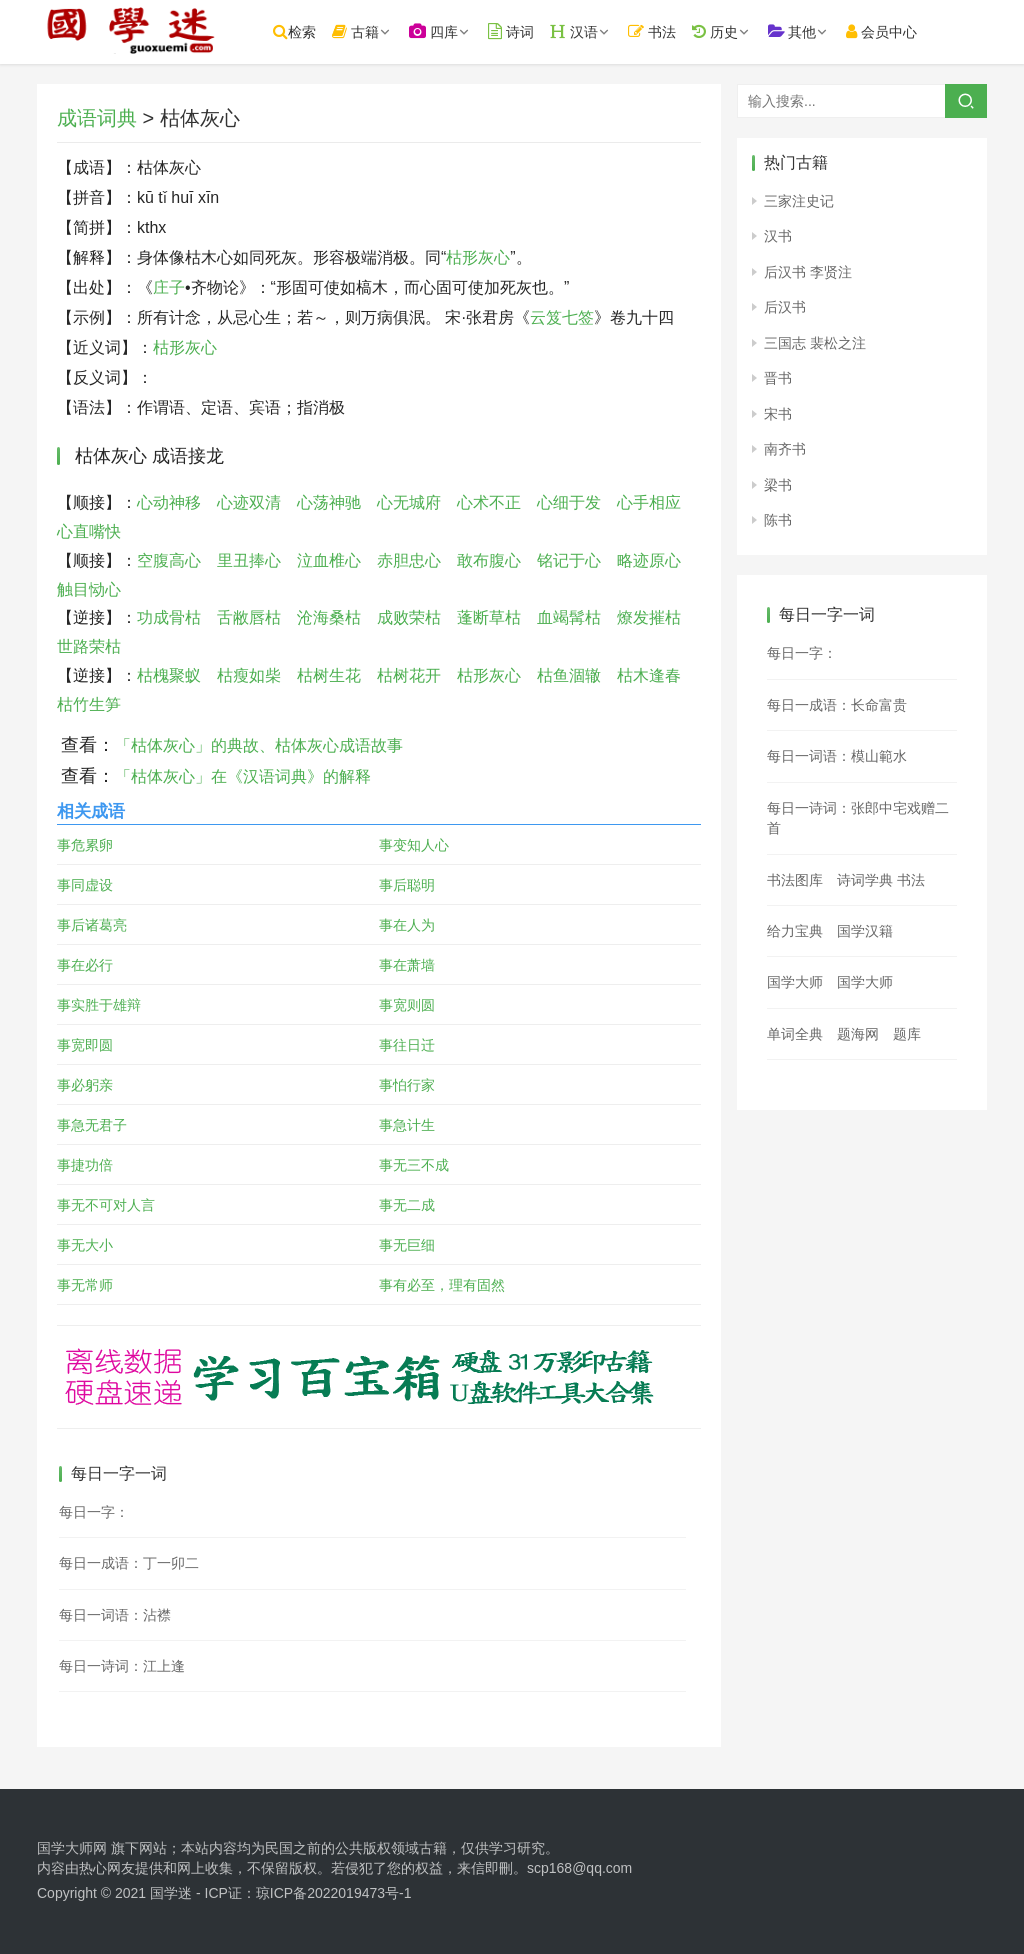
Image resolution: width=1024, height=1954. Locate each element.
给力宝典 (795, 931)
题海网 (858, 1034)
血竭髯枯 (569, 617)
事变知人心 (414, 845)
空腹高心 (169, 560)
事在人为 (407, 925)
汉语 (587, 31)
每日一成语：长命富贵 (837, 705)
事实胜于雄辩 (99, 1005)
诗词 (524, 31)
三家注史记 (799, 201)
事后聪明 (407, 885)
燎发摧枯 (649, 617)
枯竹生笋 (89, 704)
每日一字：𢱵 (94, 1512)
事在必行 (85, 965)
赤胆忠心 (409, 560)
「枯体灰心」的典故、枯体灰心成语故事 (259, 745)
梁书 (778, 485)
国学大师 (795, 982)
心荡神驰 (329, 502)
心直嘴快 (89, 531)
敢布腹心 (489, 560)
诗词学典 (865, 880)
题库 (907, 1034)
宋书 (778, 414)
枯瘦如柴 (249, 675)
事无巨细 (407, 1245)
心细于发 (569, 502)
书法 (665, 31)
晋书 (778, 378)
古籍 (368, 31)
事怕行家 (407, 1085)
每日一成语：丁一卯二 (129, 1563)
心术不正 (489, 502)
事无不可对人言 (106, 1205)
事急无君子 (92, 1125)
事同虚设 (85, 885)
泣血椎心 (329, 560)
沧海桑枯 (329, 617)
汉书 (778, 236)
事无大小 (85, 1245)
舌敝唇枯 (249, 617)
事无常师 (85, 1285)
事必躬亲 (85, 1085)
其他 (804, 31)
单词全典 (795, 1034)
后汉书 (785, 307)
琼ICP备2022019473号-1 (334, 1893)
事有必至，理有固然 (442, 1285)
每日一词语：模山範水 (837, 756)
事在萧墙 (407, 965)
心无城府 (409, 502)
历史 (727, 31)
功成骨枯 (169, 617)
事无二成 (407, 1205)
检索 (307, 31)
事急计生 (407, 1125)
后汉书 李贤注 (808, 272)
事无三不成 (414, 1165)
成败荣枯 (409, 617)
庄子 (169, 287)
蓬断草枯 (489, 617)
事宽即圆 (85, 1045)
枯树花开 (409, 675)
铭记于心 (569, 560)
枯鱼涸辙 (569, 675)
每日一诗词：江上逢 (122, 1666)
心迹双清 (249, 502)
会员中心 (894, 31)
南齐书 (785, 449)
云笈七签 (562, 317)
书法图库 (795, 880)
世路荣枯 (89, 646)
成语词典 (97, 118)
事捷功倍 (85, 1165)
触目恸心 (89, 589)
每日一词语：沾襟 (115, 1615)
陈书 (778, 520)
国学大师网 (72, 1848)
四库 (446, 31)
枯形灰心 (478, 257)
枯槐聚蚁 (169, 675)
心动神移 (169, 502)
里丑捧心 (249, 560)
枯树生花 (329, 675)
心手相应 (649, 502)
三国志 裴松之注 (815, 343)
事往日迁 (407, 1045)
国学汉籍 (865, 931)
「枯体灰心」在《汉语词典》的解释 (243, 776)
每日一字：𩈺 (802, 653)
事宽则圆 (407, 1005)
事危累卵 (85, 845)
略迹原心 (649, 560)
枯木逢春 (649, 675)
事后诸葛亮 (92, 925)
